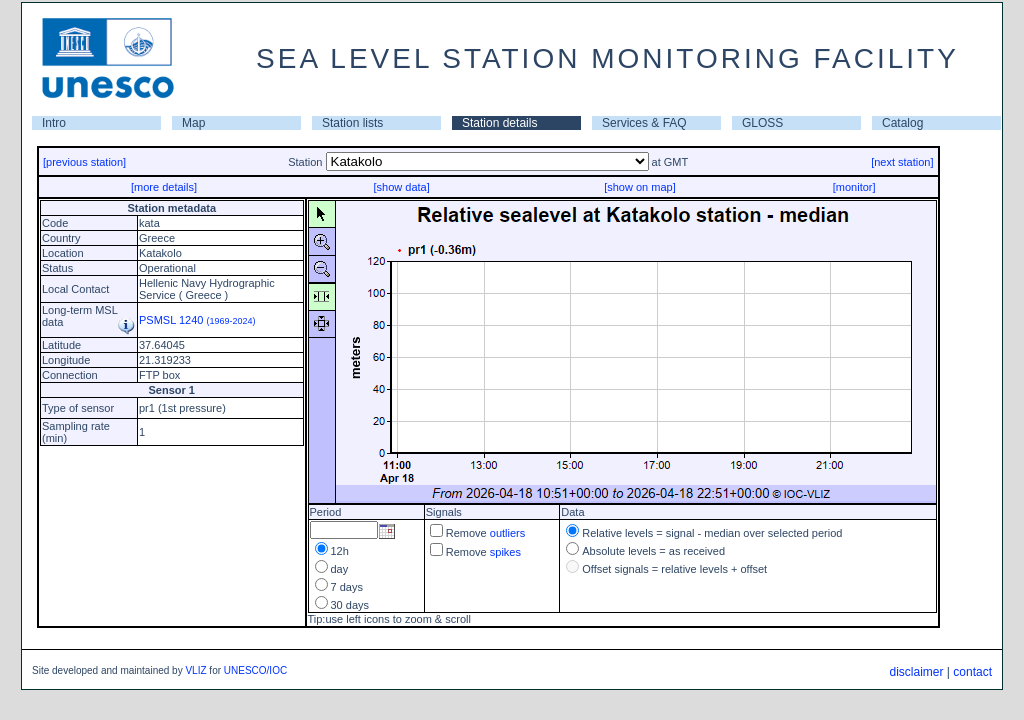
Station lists (352, 123)
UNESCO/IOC (255, 670)
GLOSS (762, 123)
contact (972, 672)
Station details (499, 123)
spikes (505, 552)
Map (193, 123)
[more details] (164, 187)
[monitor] (854, 187)
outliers (507, 533)
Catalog (902, 123)
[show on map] (640, 187)
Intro (54, 123)
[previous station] (84, 162)
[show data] (401, 187)
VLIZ (195, 670)
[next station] (902, 162)
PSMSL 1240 (197, 320)
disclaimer (916, 672)
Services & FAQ (644, 123)
